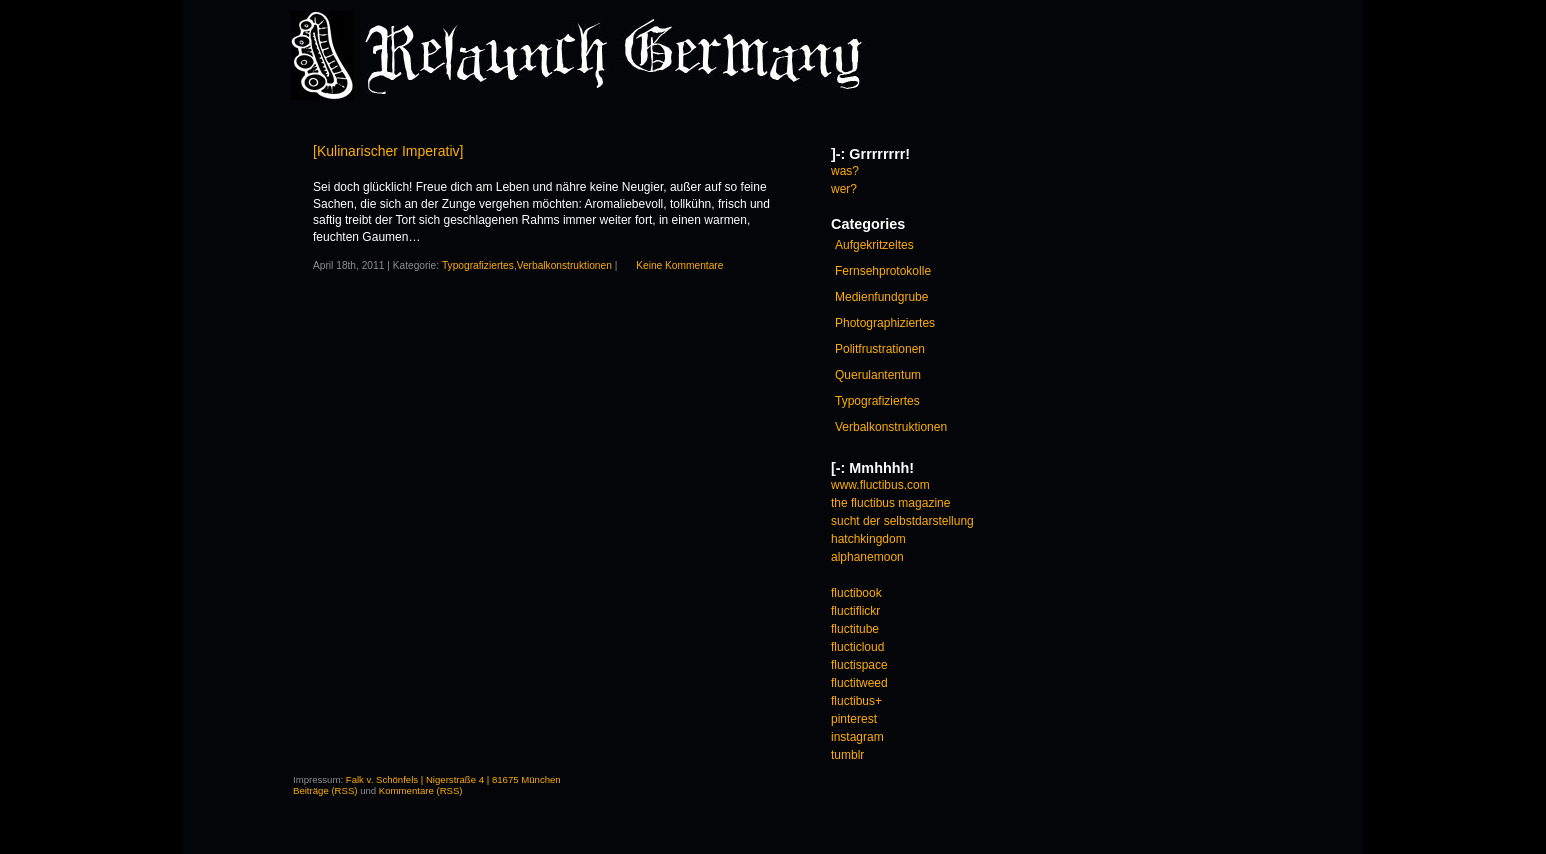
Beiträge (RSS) (325, 790)
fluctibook (856, 593)
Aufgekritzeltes (874, 245)
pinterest (854, 719)
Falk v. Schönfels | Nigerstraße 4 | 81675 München (453, 779)
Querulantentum (878, 375)
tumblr (847, 755)
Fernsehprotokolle (883, 271)
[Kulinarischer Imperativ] (388, 151)
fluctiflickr (855, 611)
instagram (857, 737)
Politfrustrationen (880, 349)
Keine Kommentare (679, 265)
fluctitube (855, 629)
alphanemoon (867, 557)
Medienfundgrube (881, 297)
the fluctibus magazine (890, 503)
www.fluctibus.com (880, 485)
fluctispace (859, 665)
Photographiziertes (885, 323)
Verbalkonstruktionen (564, 265)
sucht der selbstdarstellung (902, 521)
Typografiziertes (478, 265)
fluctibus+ (856, 701)
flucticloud (857, 647)
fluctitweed (859, 683)
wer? (844, 189)
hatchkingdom (868, 539)
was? (845, 171)
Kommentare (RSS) (421, 790)
